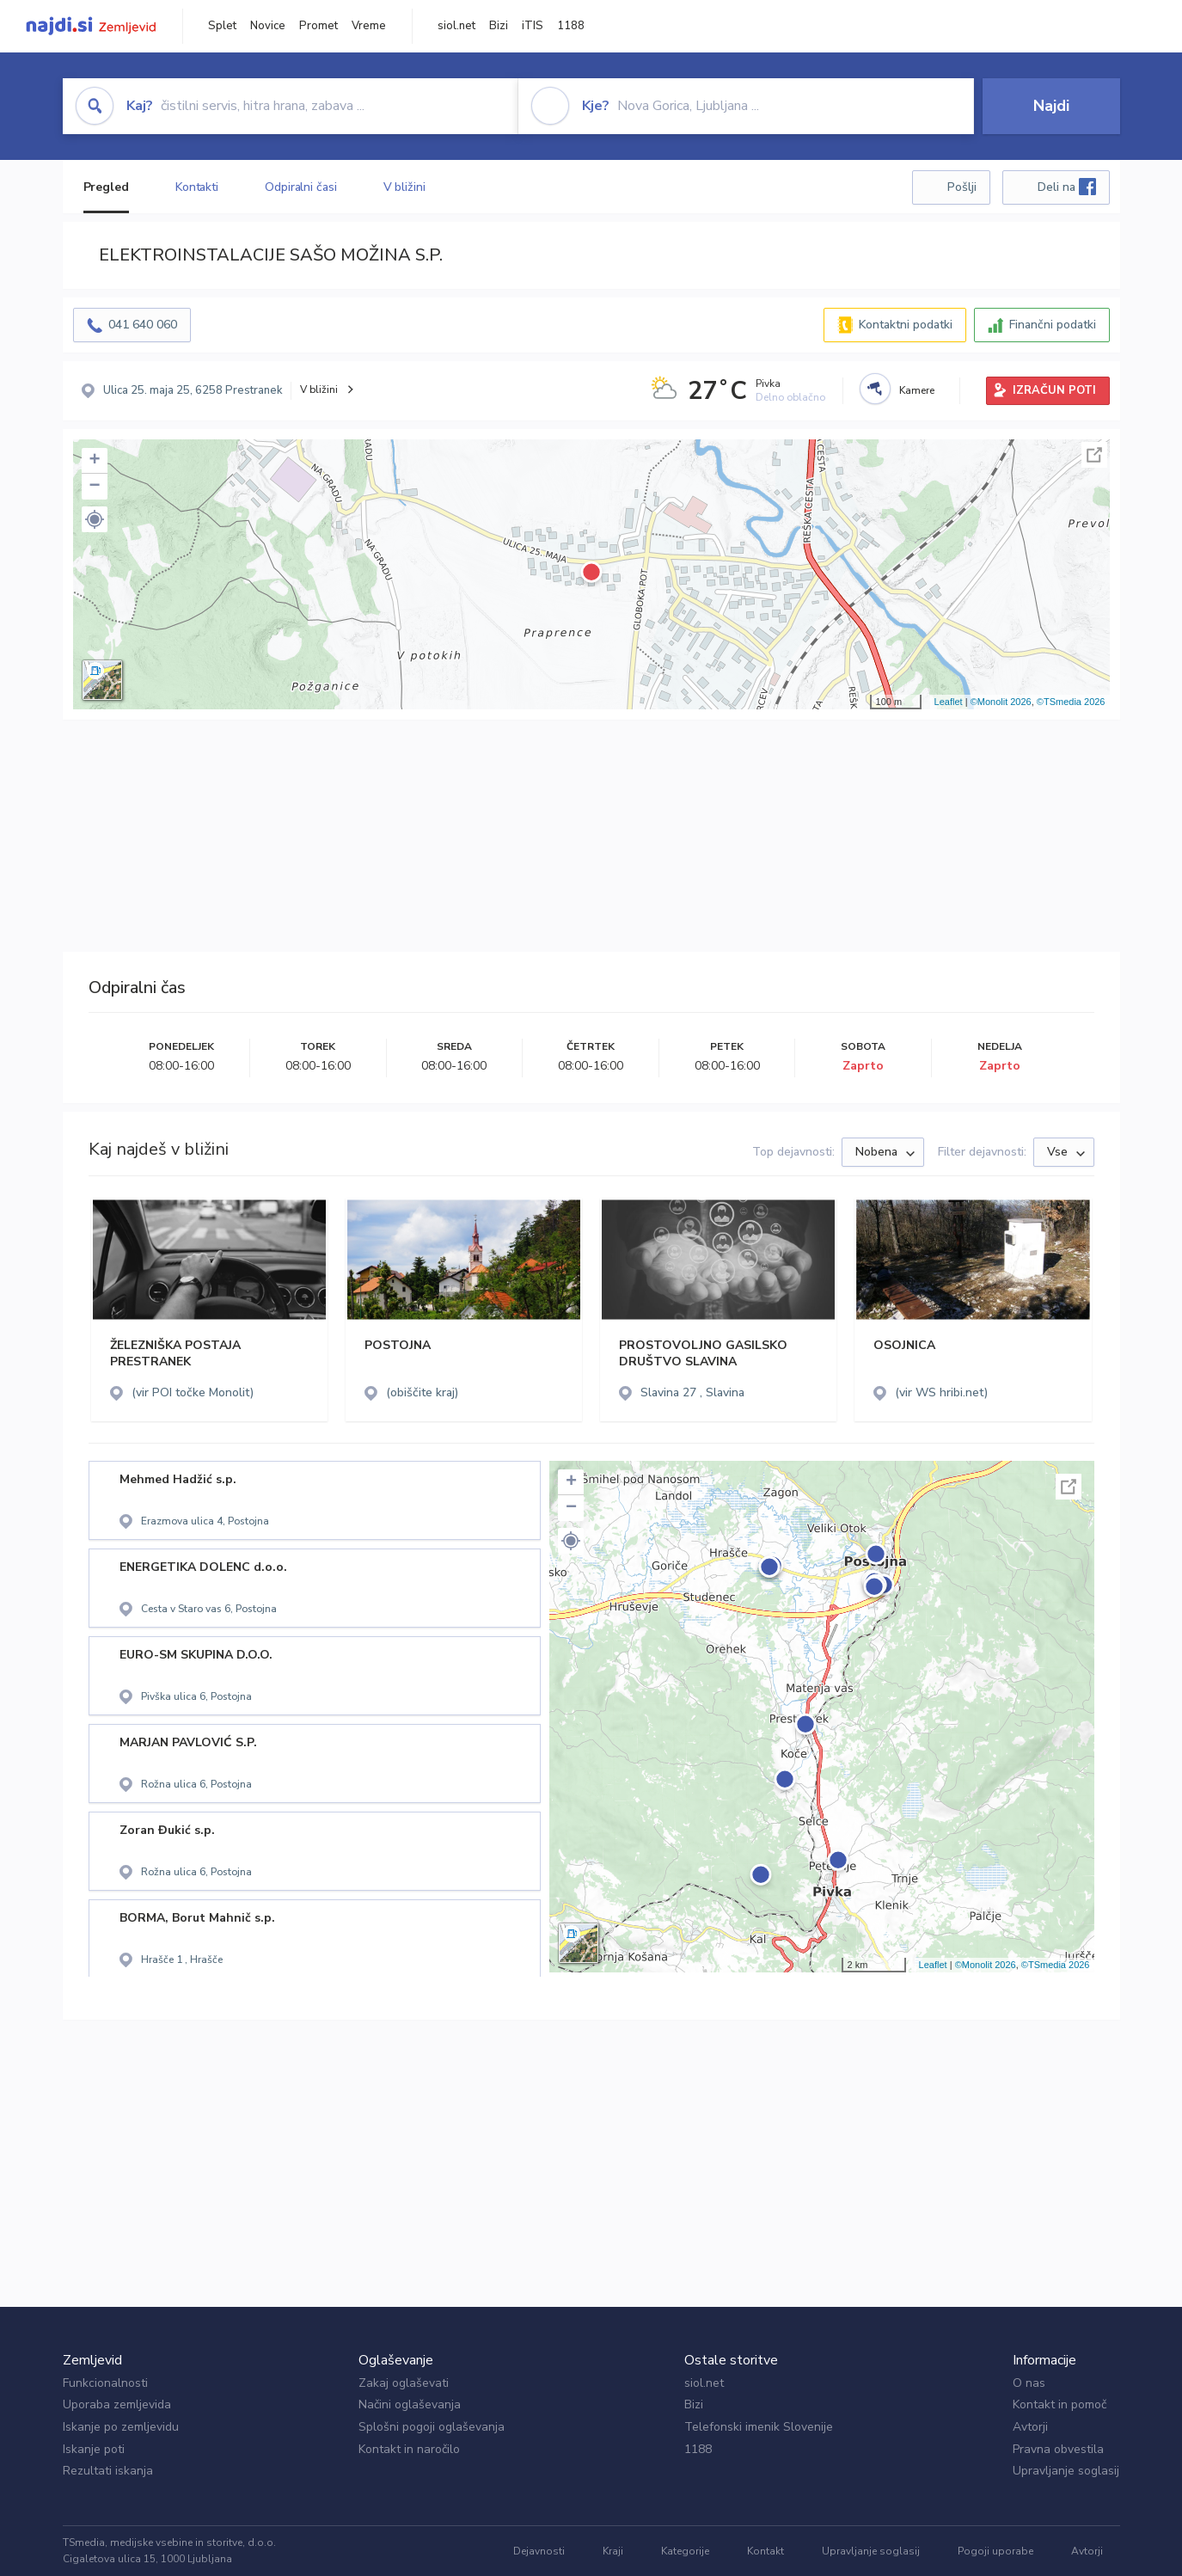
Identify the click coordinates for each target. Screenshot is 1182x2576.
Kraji (613, 2551)
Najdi (1051, 105)
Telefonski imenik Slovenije (758, 2427)
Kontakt (765, 2551)
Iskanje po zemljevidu (121, 2427)
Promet (318, 26)
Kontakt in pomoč (1059, 2404)
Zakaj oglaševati (403, 2383)
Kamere (916, 390)
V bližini (404, 187)
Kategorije (685, 2551)
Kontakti (196, 187)
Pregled (106, 187)
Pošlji (962, 187)
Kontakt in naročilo (409, 2449)
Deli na (1067, 186)
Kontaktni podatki (905, 324)
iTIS (532, 26)
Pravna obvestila (1058, 2449)
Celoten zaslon (1094, 455)
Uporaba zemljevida (117, 2404)
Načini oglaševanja (409, 2404)
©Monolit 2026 (1001, 701)
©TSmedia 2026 (1071, 701)
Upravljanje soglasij (1066, 2471)
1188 (571, 26)
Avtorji (1030, 2427)
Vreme (369, 26)
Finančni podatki (1052, 324)
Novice (267, 26)
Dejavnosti (539, 2551)
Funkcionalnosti (105, 2383)
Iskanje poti (94, 2449)
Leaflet (948, 701)
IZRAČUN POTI (1054, 390)
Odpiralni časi (301, 187)
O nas (1029, 2383)
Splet (222, 26)
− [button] (94, 487)
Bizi (498, 26)
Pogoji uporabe (995, 2551)
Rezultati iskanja (108, 2471)
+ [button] (94, 461)
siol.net (456, 26)
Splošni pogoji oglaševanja (431, 2427)
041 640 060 (142, 324)
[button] (94, 519)
